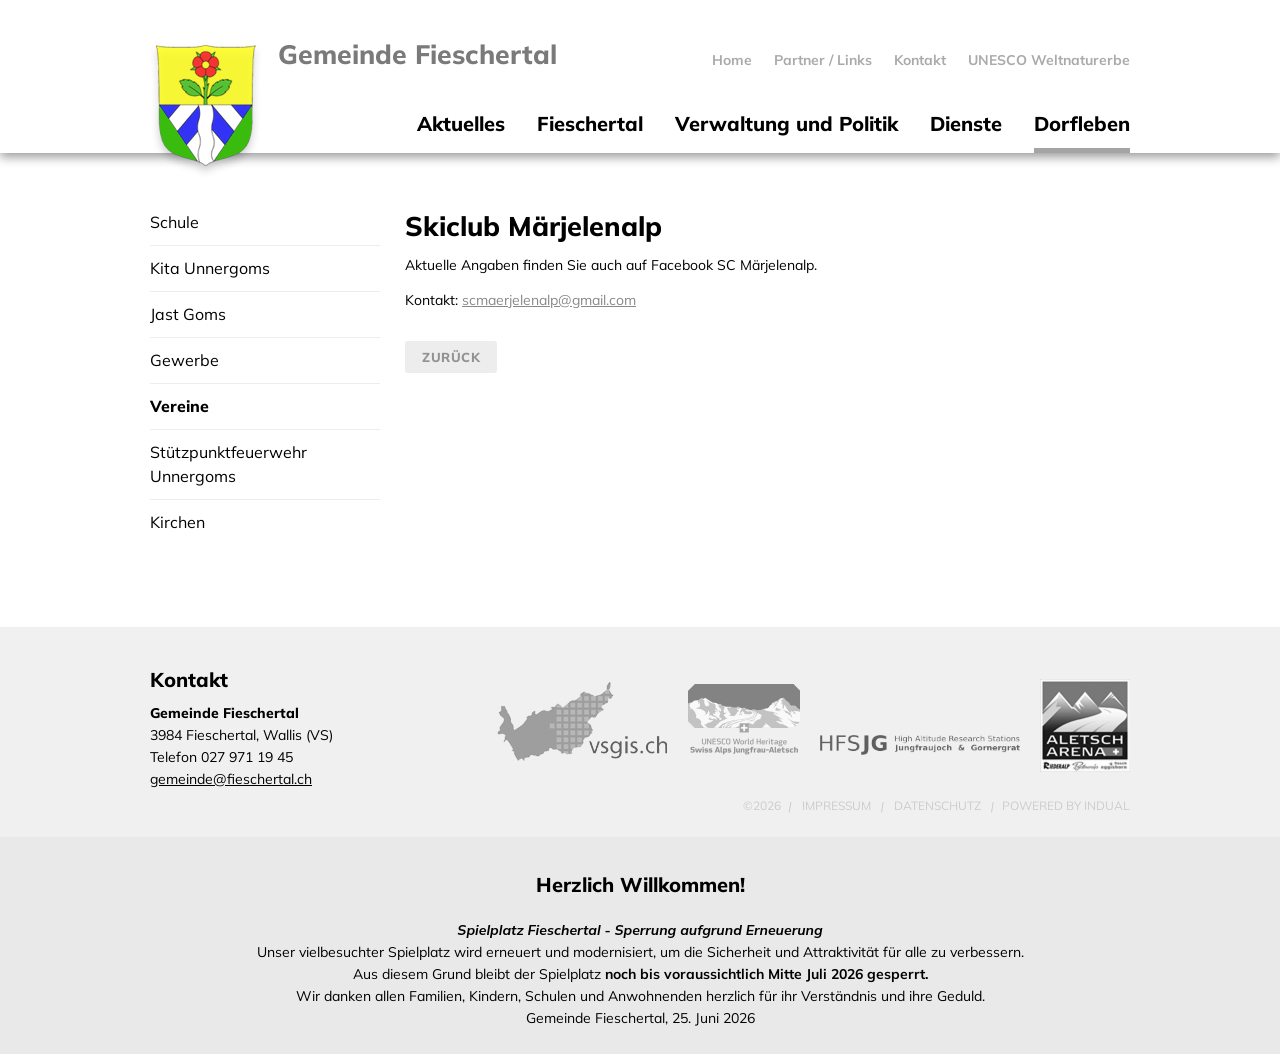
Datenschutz (939, 805)
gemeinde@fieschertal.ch (231, 779)
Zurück (451, 357)
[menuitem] (732, 60)
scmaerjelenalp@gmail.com (549, 300)
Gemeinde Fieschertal (420, 55)
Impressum (838, 805)
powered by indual (1066, 805)
